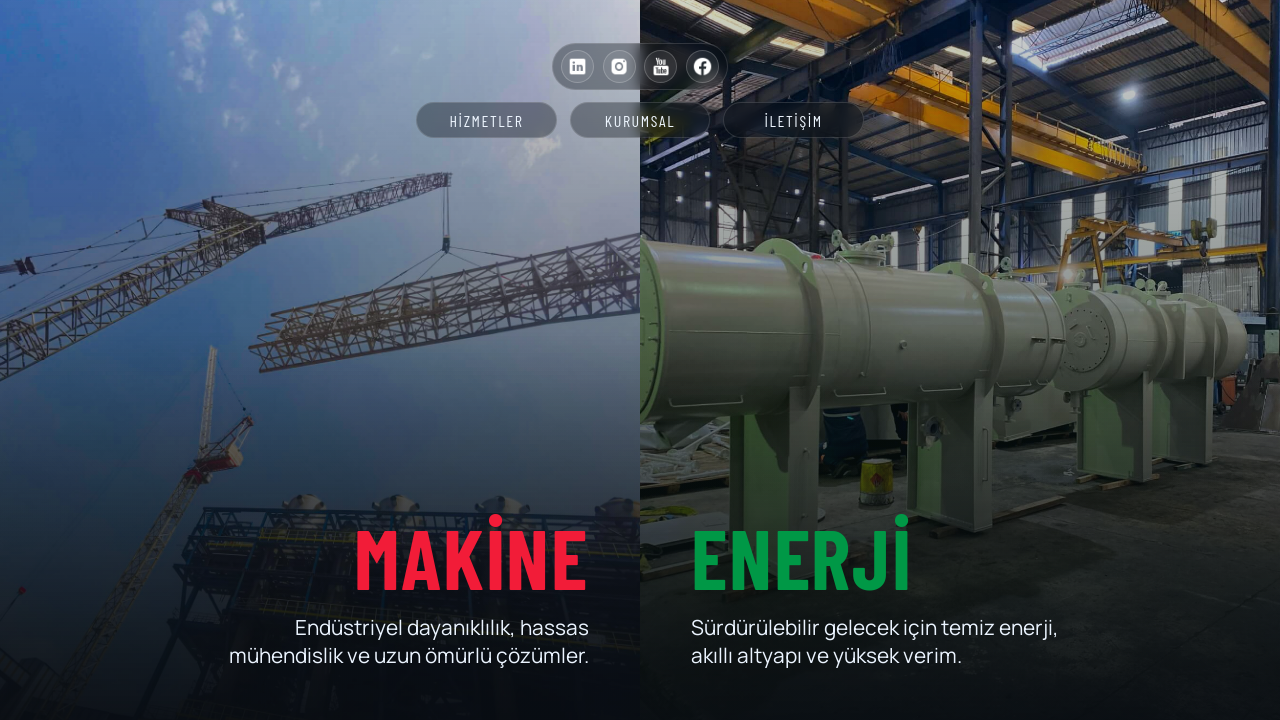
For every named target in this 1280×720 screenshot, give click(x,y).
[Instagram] (619, 66)
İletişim (794, 120)
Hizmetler (486, 120)
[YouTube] (660, 66)
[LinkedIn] (577, 66)
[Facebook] (702, 66)
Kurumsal (640, 120)
